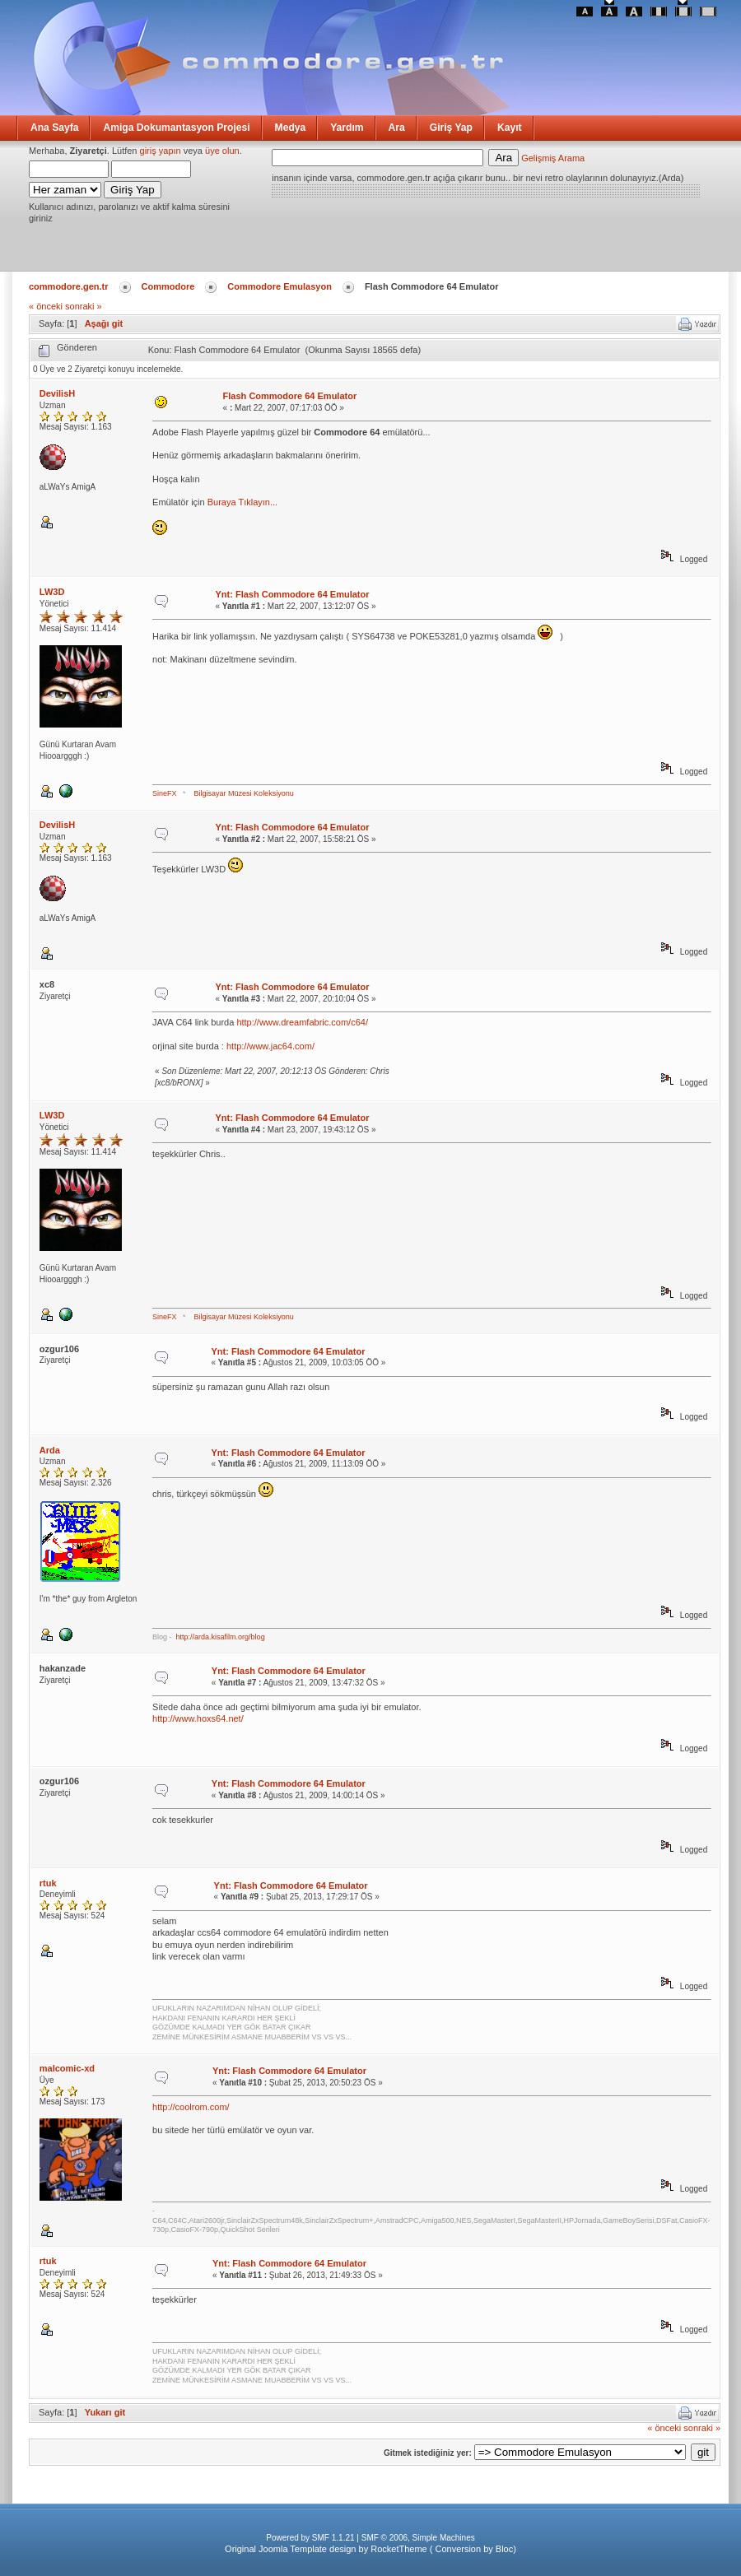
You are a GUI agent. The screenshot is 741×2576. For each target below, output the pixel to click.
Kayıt (509, 127)
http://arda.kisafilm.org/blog (220, 1637)
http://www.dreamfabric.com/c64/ (302, 1022)
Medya (290, 127)
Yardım (346, 127)
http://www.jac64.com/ (270, 1046)
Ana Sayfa (54, 127)
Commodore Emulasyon (279, 286)
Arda (50, 1450)
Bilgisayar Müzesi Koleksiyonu (244, 793)
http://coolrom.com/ (191, 2107)
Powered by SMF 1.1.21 (310, 2537)
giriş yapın (160, 151)
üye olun (222, 151)
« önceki (46, 306)
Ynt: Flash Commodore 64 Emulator (292, 594)
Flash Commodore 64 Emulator (290, 396)
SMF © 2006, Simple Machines (418, 2537)
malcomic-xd (67, 2068)
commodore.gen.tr (69, 286)
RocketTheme (398, 2549)
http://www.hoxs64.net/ (198, 1718)
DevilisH (57, 393)
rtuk (48, 1883)
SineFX (164, 793)
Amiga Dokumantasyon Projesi (176, 127)
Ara (397, 127)
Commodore (168, 286)
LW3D (52, 592)
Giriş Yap (451, 127)
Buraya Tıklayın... (242, 502)
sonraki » (83, 306)
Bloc (504, 2549)
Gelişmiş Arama (553, 158)
